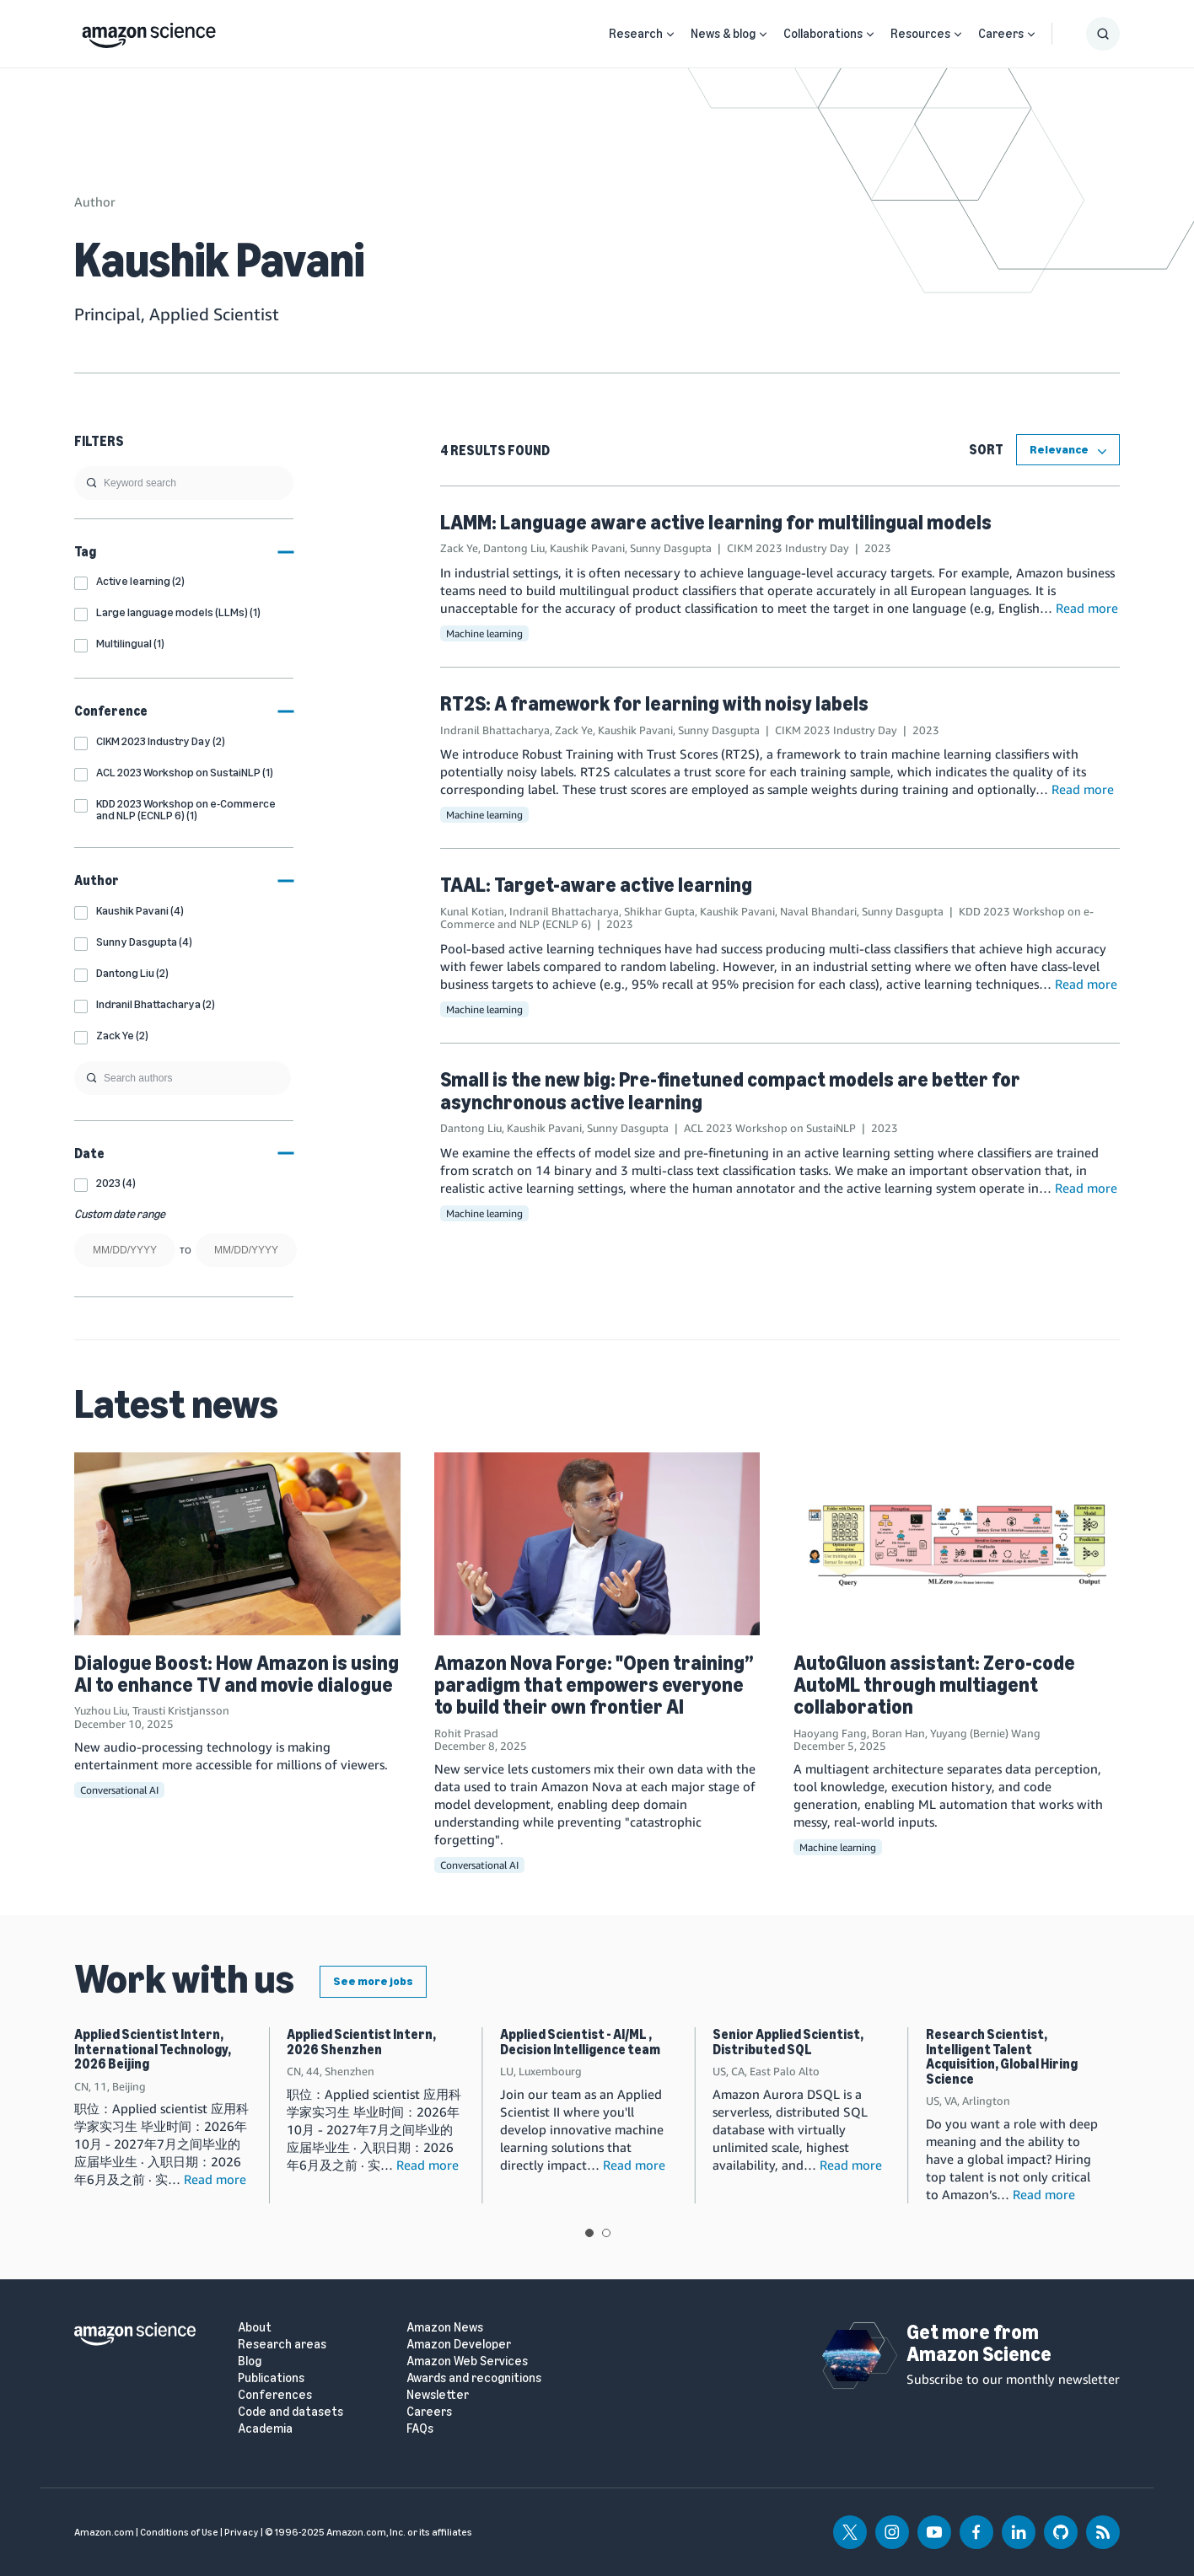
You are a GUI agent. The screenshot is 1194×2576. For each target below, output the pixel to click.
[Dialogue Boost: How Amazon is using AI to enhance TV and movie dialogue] (237, 1543)
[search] (183, 483)
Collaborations (823, 33)
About (255, 2327)
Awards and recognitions (473, 2378)
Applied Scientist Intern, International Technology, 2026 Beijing (152, 2049)
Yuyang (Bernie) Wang (985, 1733)
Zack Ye (459, 548)
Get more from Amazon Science (978, 2343)
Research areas (282, 2344)
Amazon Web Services (467, 2361)
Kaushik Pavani (587, 548)
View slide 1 (589, 2233)
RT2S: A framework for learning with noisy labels (654, 703)
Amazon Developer (458, 2344)
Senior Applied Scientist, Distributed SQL (788, 2042)
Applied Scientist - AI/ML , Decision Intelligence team (580, 2042)
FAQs (419, 2429)
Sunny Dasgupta (671, 548)
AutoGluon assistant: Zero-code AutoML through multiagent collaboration (934, 1685)
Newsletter (437, 2395)
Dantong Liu (514, 548)
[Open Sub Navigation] (670, 34)
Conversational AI (119, 1790)
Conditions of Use (179, 2532)
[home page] (148, 31)
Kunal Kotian (472, 911)
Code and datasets (290, 2412)
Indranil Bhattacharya (495, 730)
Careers (1001, 33)
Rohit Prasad (466, 1733)
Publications (271, 2378)
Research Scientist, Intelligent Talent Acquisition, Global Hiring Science (1002, 2056)
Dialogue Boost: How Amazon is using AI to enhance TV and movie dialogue (236, 1673)
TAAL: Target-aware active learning (596, 884)
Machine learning (484, 633)
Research (636, 33)
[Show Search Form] (1103, 34)
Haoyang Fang (830, 1733)
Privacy (241, 2532)
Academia (265, 2429)
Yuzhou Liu (100, 1710)
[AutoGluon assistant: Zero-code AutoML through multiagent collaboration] (956, 1543)
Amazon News (444, 2327)
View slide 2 (606, 2233)
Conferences (275, 2395)
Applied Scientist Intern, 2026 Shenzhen (361, 2042)
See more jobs (373, 1981)
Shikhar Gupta (659, 911)
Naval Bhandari (818, 911)
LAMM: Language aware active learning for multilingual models (716, 522)
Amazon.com (104, 2532)
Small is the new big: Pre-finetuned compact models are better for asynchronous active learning (730, 1090)
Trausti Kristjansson (180, 1710)
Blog (249, 2361)
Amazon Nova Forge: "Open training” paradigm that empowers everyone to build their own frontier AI (594, 1685)
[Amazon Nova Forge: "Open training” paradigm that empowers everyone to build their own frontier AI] (597, 1543)
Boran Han (898, 1733)
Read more (1087, 607)
